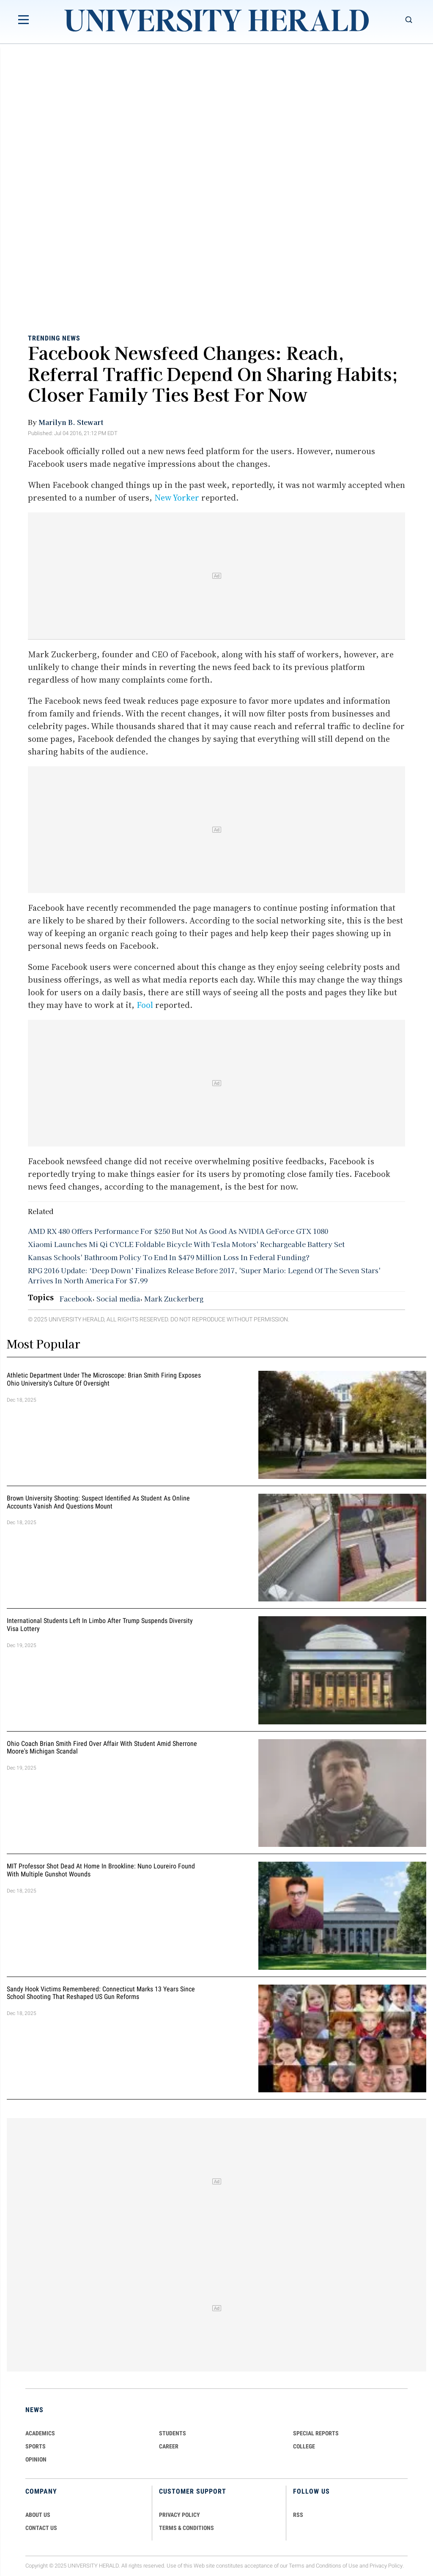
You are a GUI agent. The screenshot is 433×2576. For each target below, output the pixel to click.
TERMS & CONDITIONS (186, 2527)
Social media (118, 1298)
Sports (35, 2446)
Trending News (54, 338)
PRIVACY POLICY (179, 2514)
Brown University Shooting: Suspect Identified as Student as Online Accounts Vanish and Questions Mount (98, 1502)
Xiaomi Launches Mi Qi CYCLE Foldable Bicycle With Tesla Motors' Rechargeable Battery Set (186, 1244)
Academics (40, 2433)
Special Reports (316, 2433)
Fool (145, 1005)
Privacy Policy (386, 2565)
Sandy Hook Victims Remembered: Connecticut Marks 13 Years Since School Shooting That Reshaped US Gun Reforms (101, 1993)
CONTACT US (41, 2527)
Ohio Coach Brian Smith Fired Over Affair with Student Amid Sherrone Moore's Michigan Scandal (102, 1748)
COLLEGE (304, 2446)
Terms (296, 2565)
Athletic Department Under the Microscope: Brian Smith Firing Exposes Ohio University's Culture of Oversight (104, 1379)
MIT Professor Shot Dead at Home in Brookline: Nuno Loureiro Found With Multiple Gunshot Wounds (101, 1870)
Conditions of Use (337, 2565)
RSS (298, 2514)
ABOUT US (37, 2514)
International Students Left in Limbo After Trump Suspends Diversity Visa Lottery (100, 1625)
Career (168, 2446)
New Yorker (176, 498)
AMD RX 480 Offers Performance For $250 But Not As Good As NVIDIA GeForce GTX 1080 (178, 1231)
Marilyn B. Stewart (70, 422)
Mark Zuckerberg (173, 1298)
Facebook (76, 1298)
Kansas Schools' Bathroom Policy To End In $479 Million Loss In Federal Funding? (169, 1257)
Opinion (36, 2459)
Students (172, 2433)
